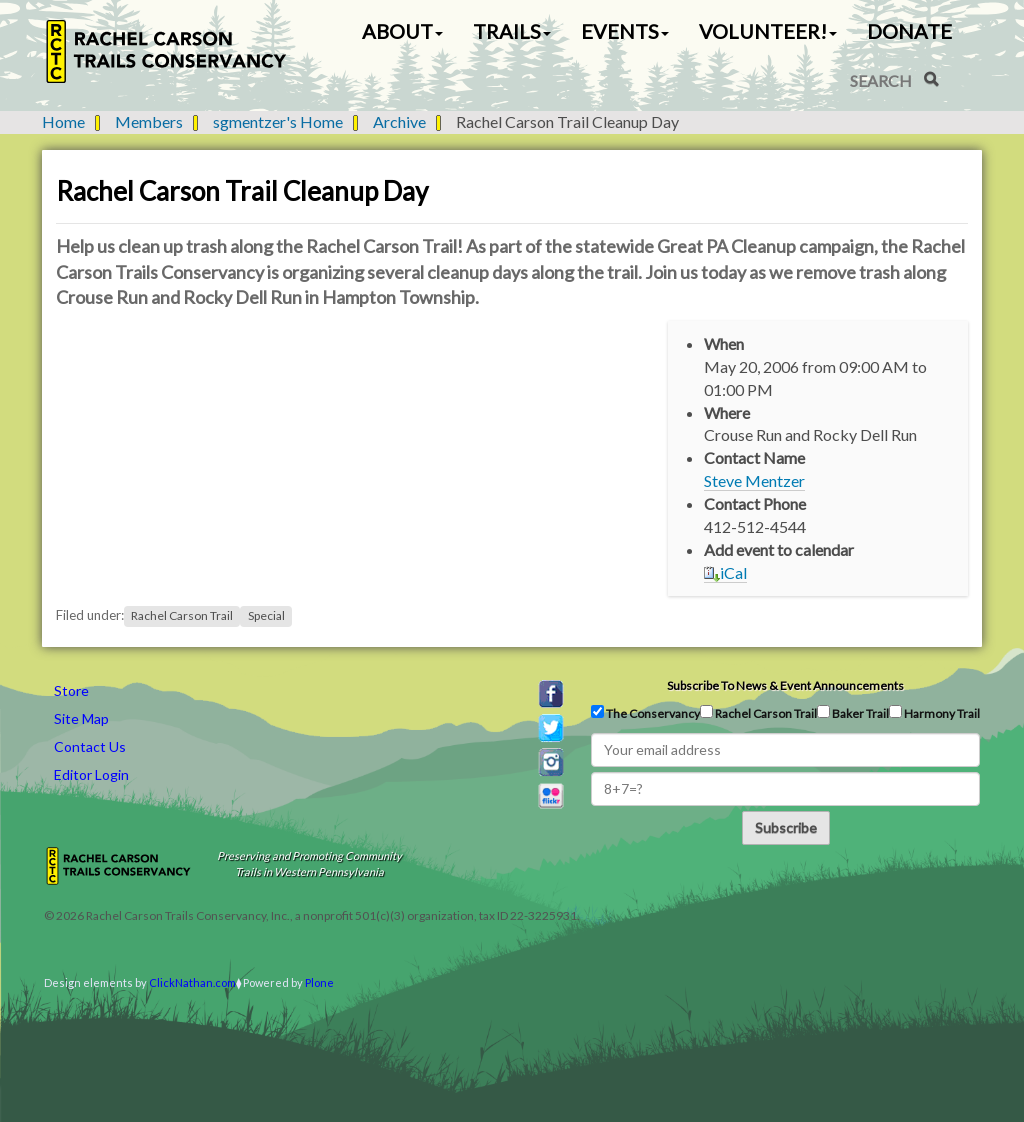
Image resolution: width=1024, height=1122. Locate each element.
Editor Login (91, 774)
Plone (319, 982)
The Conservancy (645, 713)
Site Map (81, 718)
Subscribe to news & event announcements (785, 685)
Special (266, 615)
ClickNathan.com (192, 982)
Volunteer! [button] (768, 31)
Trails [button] (512, 31)
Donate (909, 31)
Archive (399, 121)
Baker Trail (853, 713)
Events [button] (625, 31)
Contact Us (90, 746)
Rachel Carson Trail (182, 615)
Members (149, 121)
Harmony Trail (934, 713)
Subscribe (786, 827)
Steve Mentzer (754, 480)
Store (71, 690)
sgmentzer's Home (278, 121)
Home (63, 121)
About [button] (402, 31)
